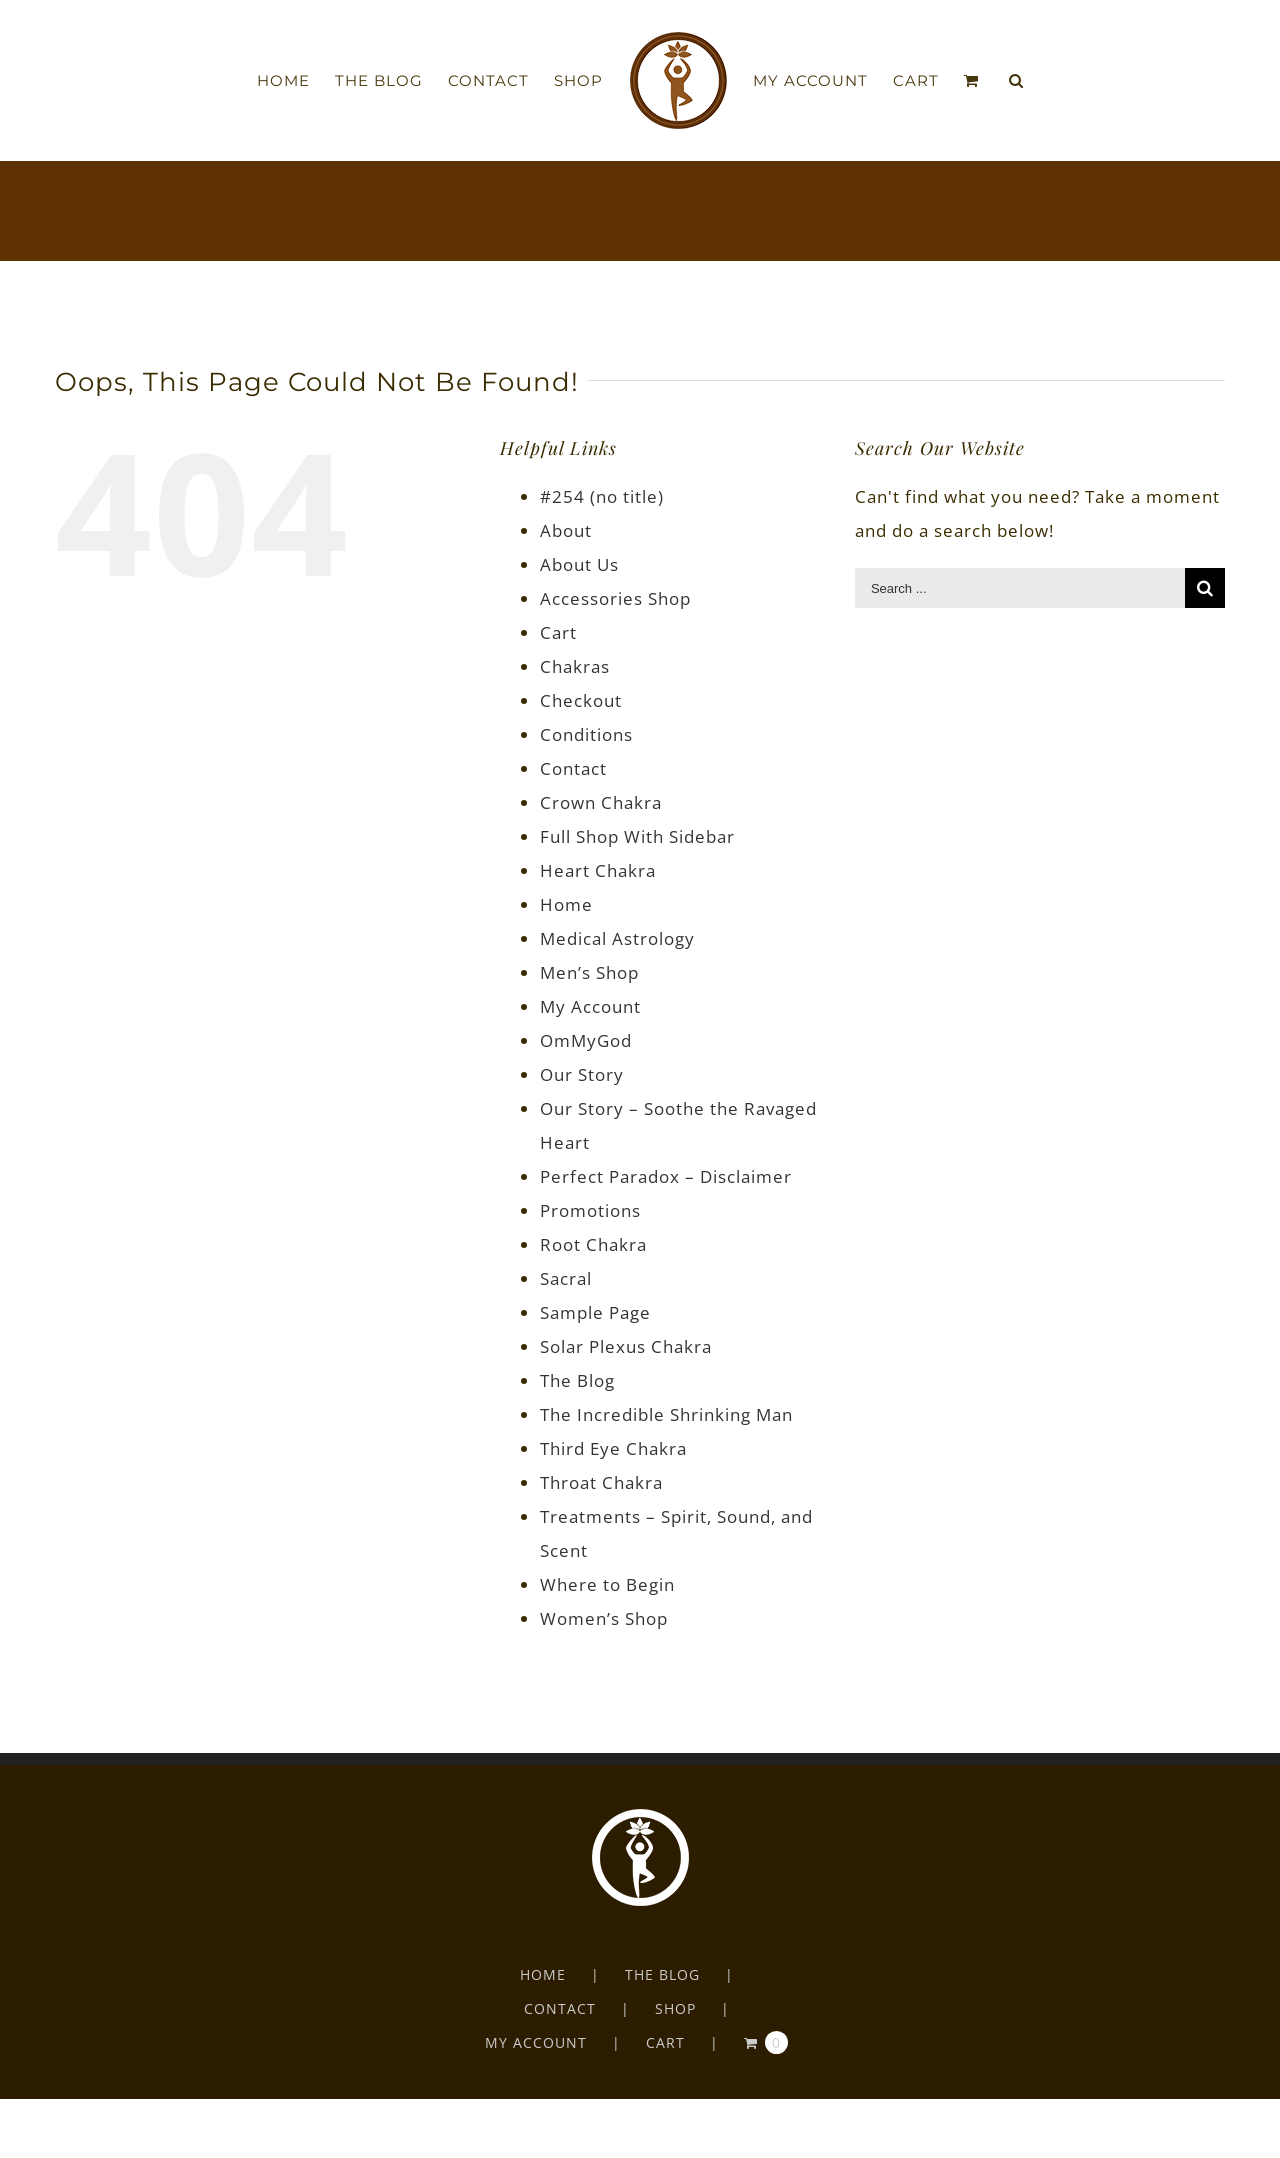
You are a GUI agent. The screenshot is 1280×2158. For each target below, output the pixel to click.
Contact (573, 768)
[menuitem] (296, 81)
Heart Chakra (598, 870)
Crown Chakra (601, 802)
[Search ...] (1020, 588)
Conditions (586, 734)
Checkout (581, 700)
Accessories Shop (615, 598)
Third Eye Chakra (613, 1448)
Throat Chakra (601, 1482)
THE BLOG (662, 1974)
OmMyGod (586, 1040)
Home (566, 904)
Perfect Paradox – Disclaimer (666, 1176)
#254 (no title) (602, 496)
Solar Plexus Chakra (626, 1346)
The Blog (577, 1380)
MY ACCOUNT (536, 2042)
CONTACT (560, 2008)
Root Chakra (593, 1244)
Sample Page (595, 1312)
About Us (579, 564)
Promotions (590, 1210)
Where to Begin (607, 1584)
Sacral (566, 1278)
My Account (590, 1006)
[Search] (1016, 81)
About (566, 530)
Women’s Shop (604, 1618)
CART (665, 2042)
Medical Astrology (617, 938)
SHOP (675, 2008)
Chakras (575, 666)
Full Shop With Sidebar (637, 836)
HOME (543, 1974)
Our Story (582, 1074)
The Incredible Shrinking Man (666, 1414)
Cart (558, 632)
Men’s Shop (589, 972)
